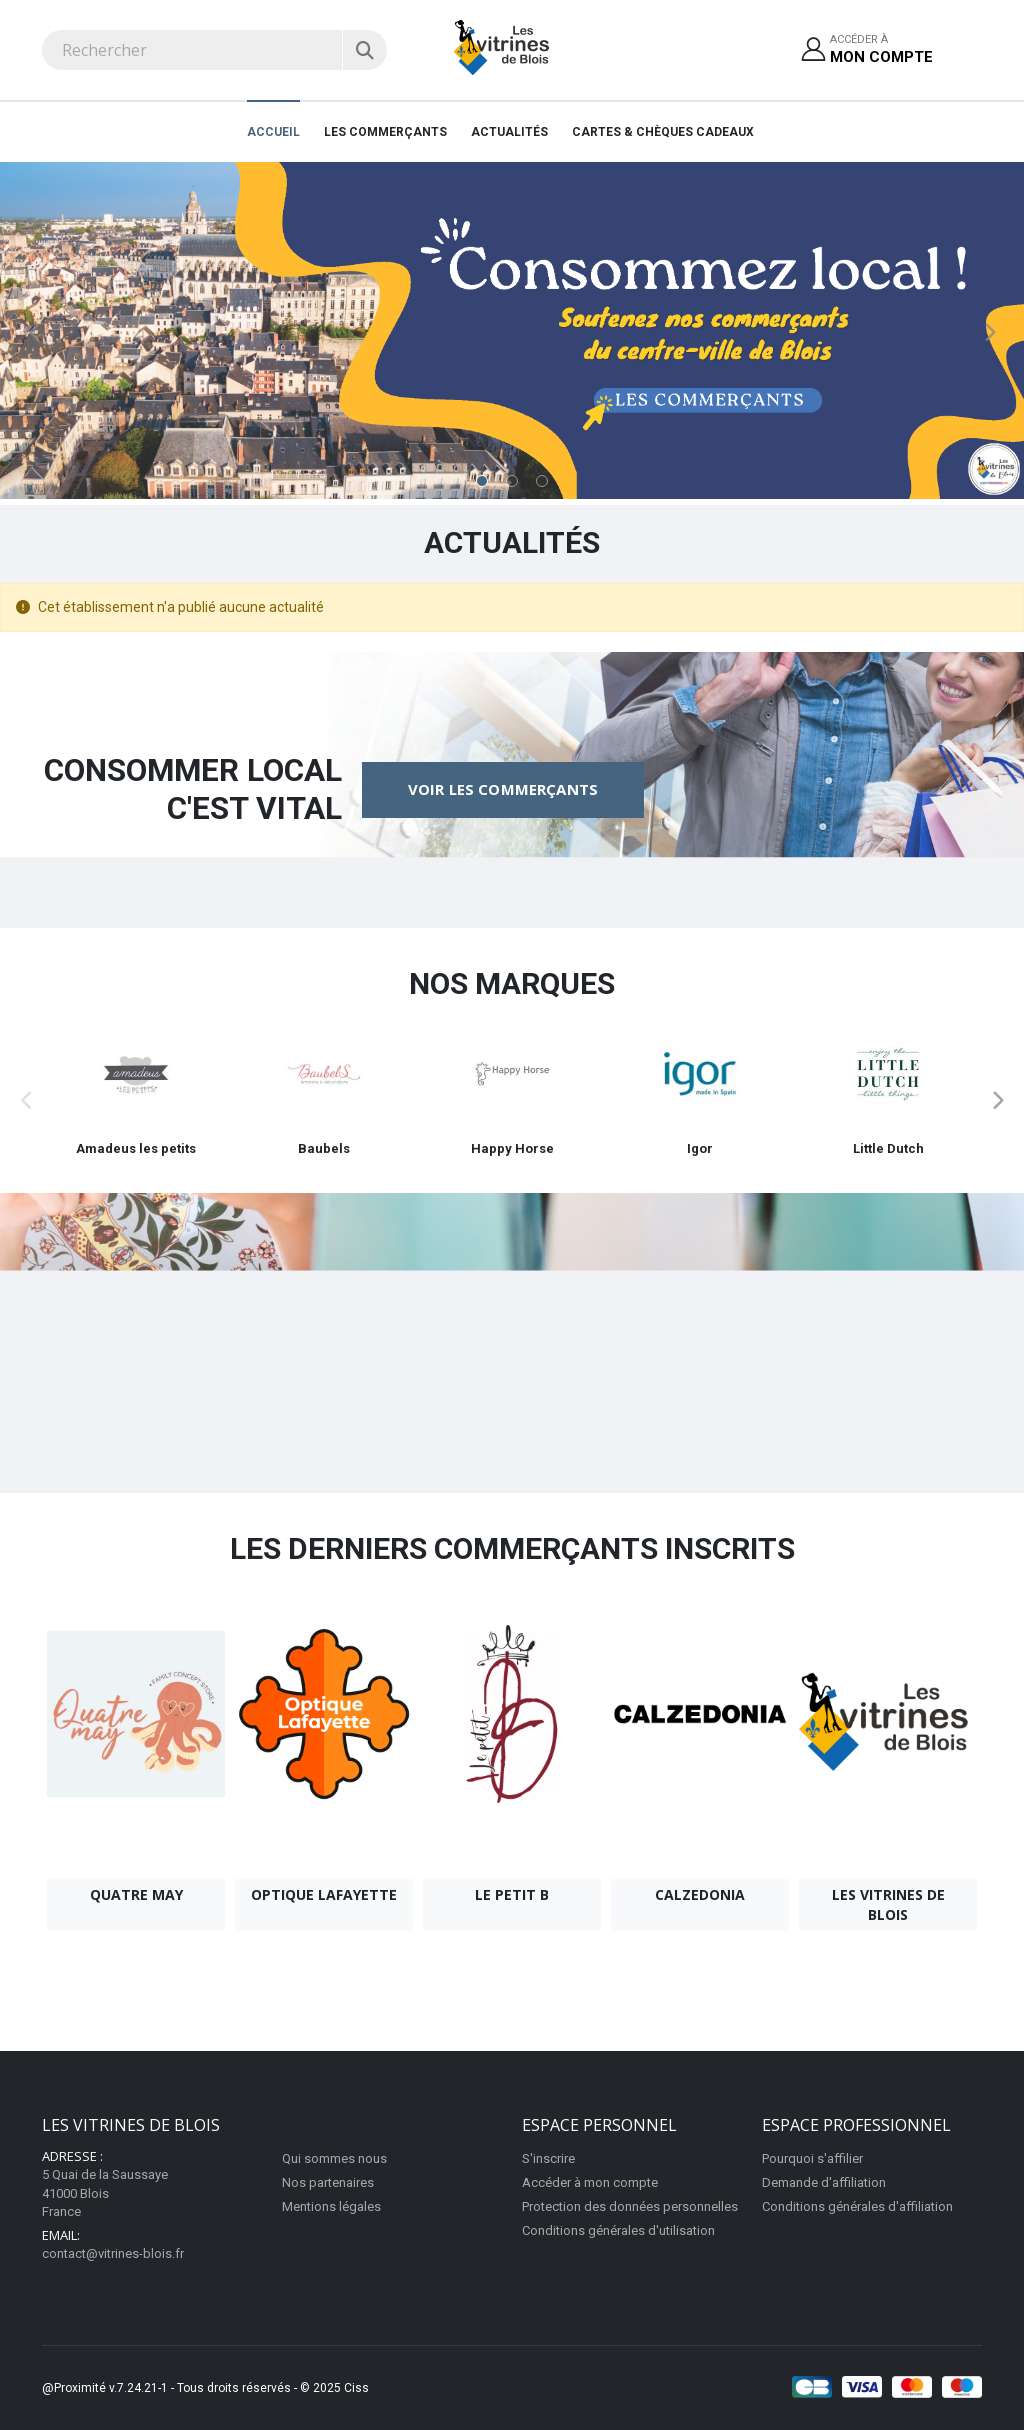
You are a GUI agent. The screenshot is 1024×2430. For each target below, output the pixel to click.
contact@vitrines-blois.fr (113, 2253)
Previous (35, 333)
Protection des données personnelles (630, 2206)
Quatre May (136, 1894)
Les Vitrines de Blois (888, 1904)
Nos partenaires (328, 2182)
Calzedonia (700, 1894)
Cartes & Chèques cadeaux (663, 132)
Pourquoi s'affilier (812, 2158)
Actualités (509, 132)
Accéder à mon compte (590, 2182)
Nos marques (512, 983)
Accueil (273, 132)
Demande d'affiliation (824, 2182)
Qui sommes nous (334, 2158)
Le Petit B (512, 1894)
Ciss (356, 2388)
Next (989, 333)
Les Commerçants (385, 132)
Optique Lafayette (324, 1894)
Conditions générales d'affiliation (857, 2206)
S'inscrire (548, 2158)
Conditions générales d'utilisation (618, 2230)
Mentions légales (331, 2206)
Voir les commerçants (503, 789)
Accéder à (881, 50)
